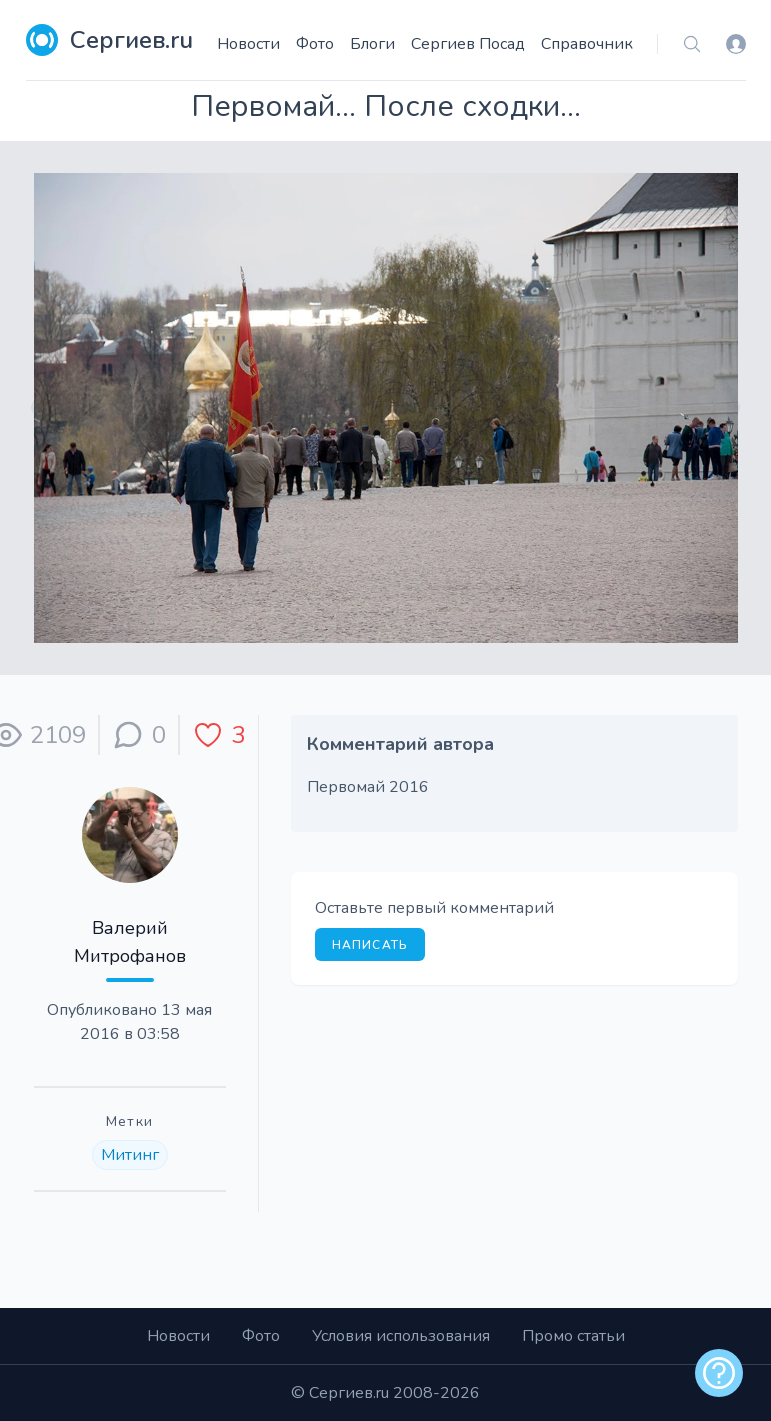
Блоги (372, 44)
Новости (248, 44)
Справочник (587, 44)
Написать (370, 945)
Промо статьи (573, 1336)
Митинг (130, 1155)
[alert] (719, 1373)
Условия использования (401, 1336)
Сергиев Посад (468, 44)
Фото (315, 44)
